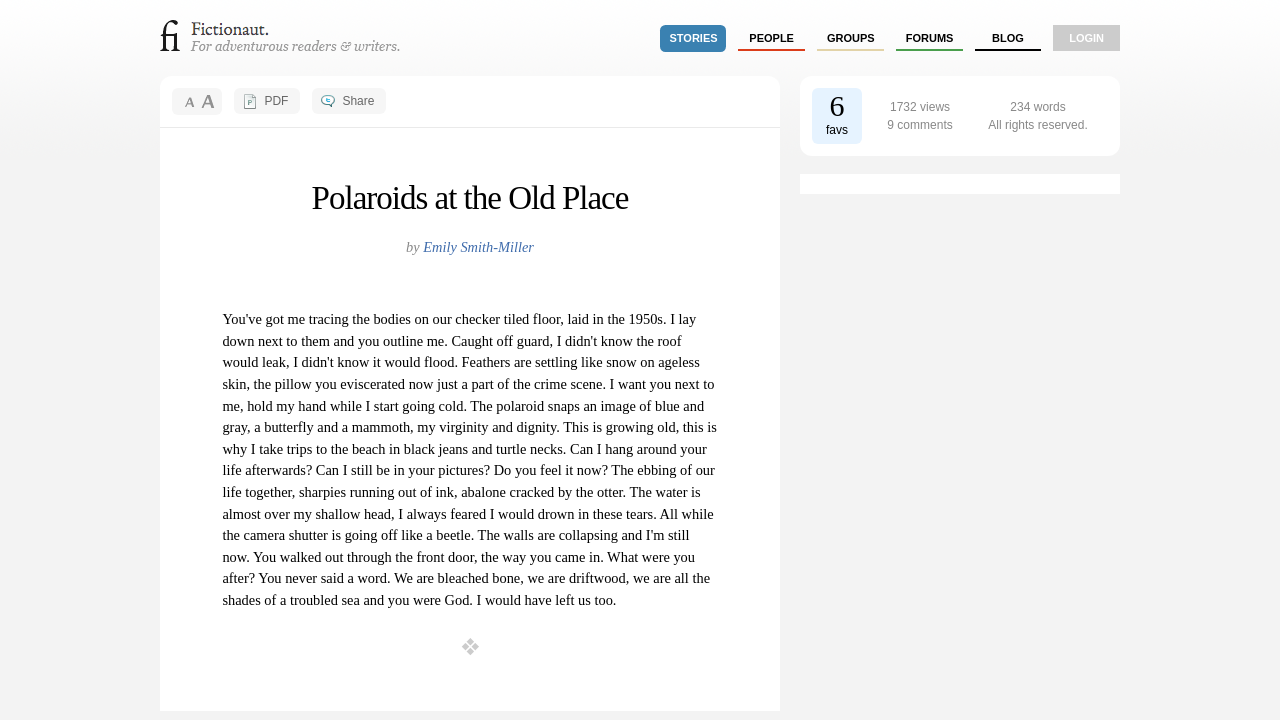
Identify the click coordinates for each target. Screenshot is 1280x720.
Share (358, 101)
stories (694, 38)
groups (851, 38)
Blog (1008, 38)
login (1086, 38)
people (771, 38)
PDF (276, 101)
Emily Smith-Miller (478, 247)
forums (930, 38)
